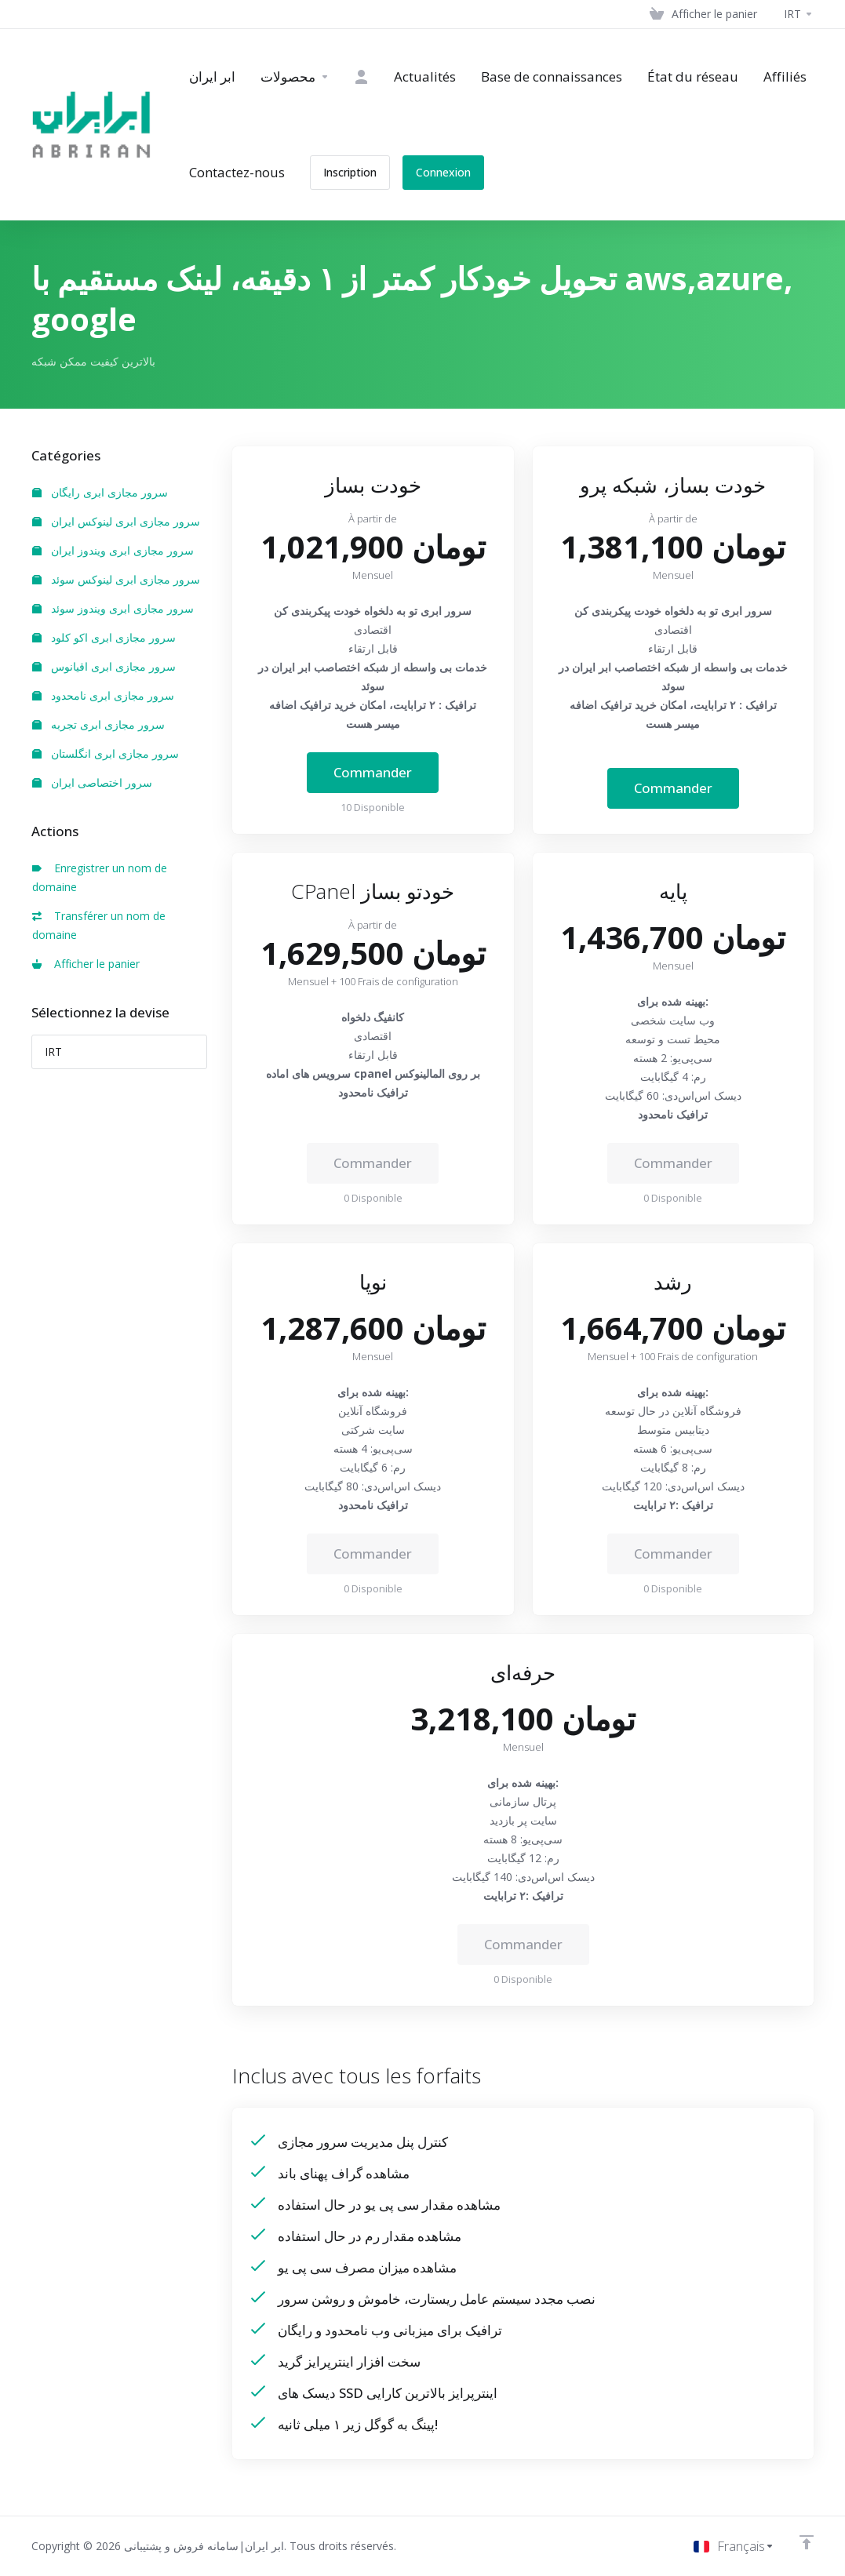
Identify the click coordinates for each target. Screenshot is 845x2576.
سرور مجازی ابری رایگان (100, 492)
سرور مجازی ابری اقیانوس (104, 666)
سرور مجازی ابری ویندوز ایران (113, 550)
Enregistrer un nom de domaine (99, 877)
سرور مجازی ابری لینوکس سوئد (116, 579)
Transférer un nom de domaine (99, 925)
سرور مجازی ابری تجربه (98, 724)
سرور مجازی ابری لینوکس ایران (116, 521)
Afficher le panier (86, 963)
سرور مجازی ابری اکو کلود (104, 637)
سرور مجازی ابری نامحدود (103, 695)
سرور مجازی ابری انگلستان (105, 753)
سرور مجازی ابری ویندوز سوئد (113, 608)
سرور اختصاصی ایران (92, 782)
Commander (372, 772)
